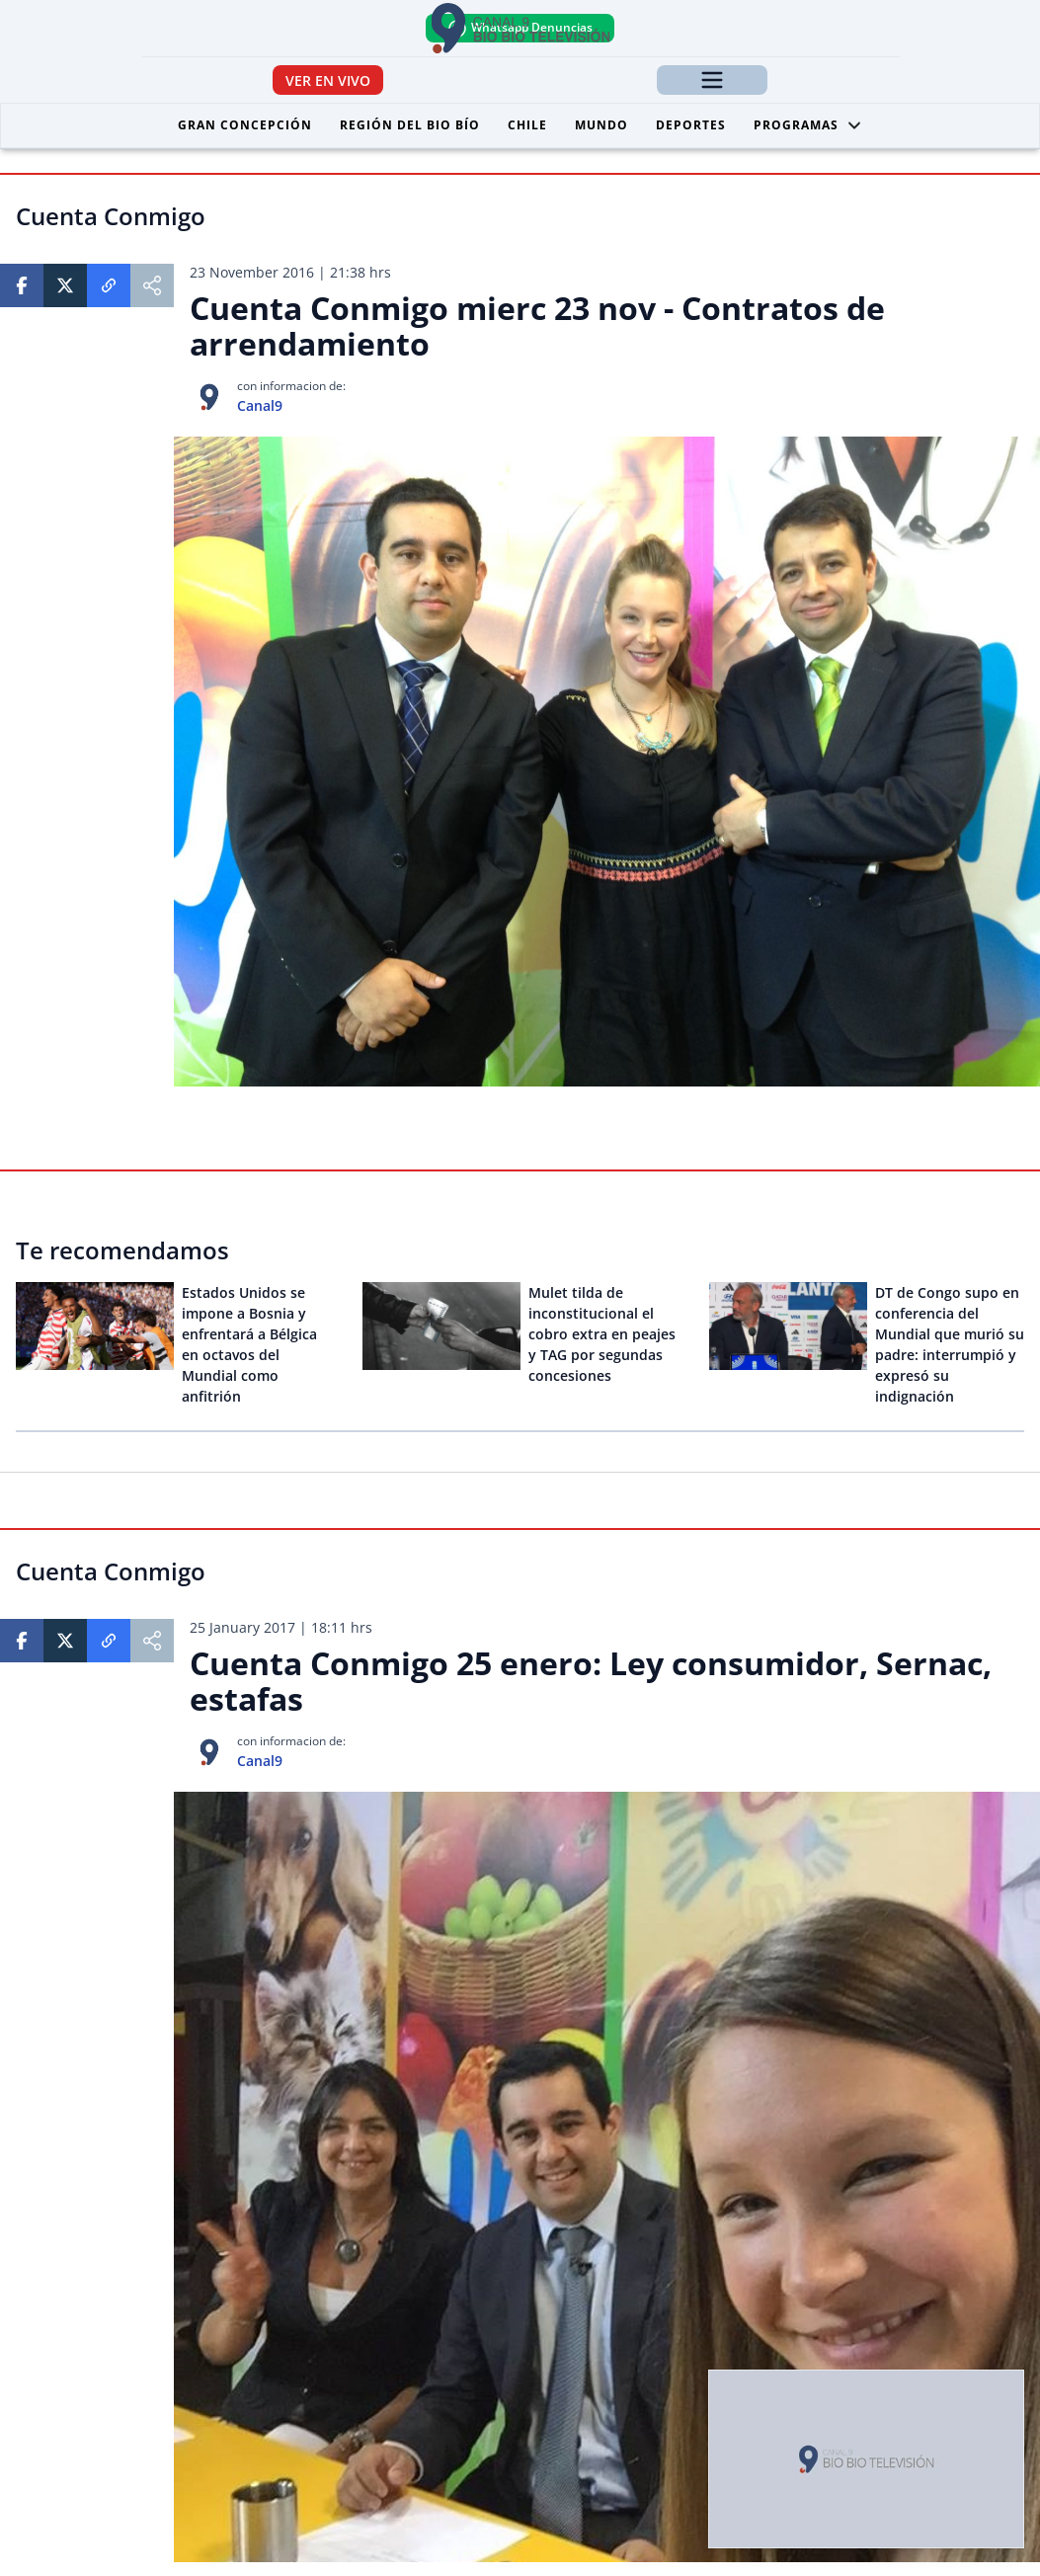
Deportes (691, 125)
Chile (527, 125)
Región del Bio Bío (410, 125)
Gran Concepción (245, 125)
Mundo (601, 125)
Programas (808, 125)
